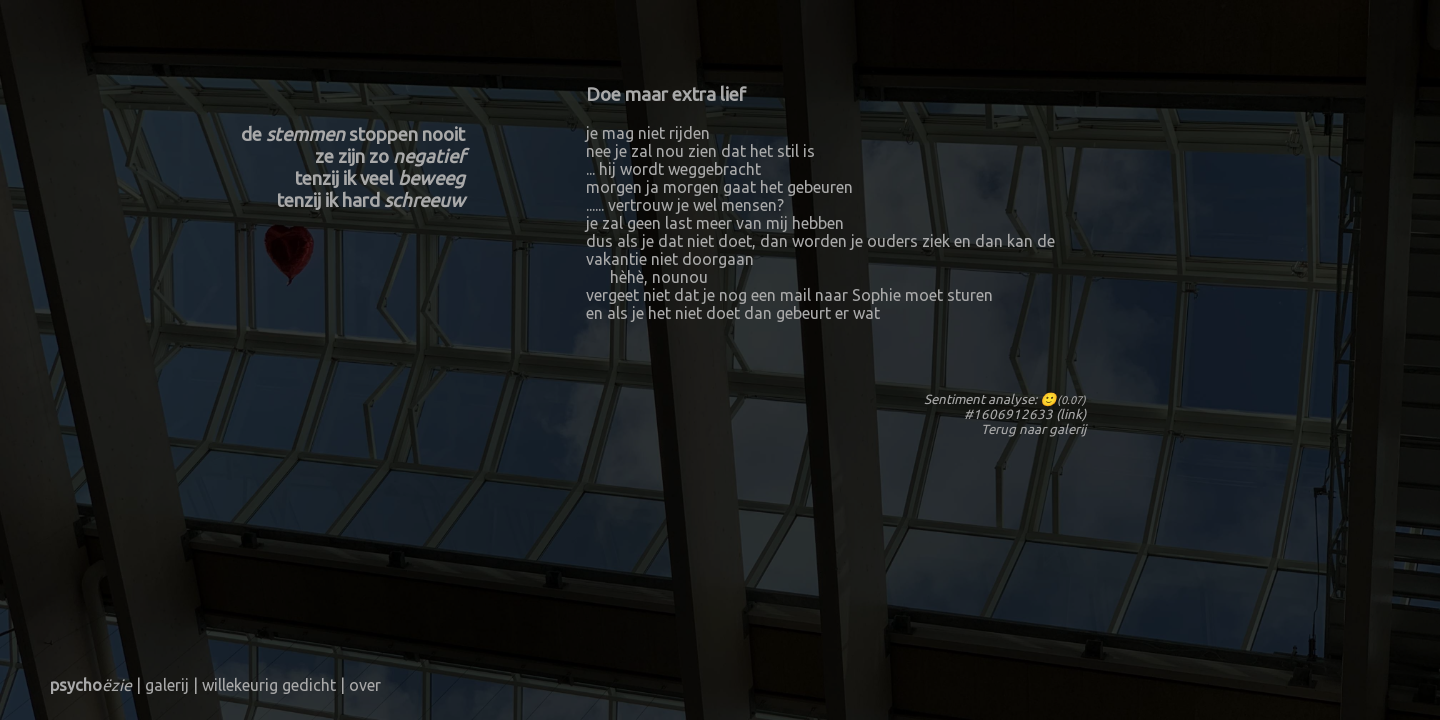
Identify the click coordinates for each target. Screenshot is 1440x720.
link (1071, 414)
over (365, 685)
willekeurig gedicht (269, 685)
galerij (1067, 429)
